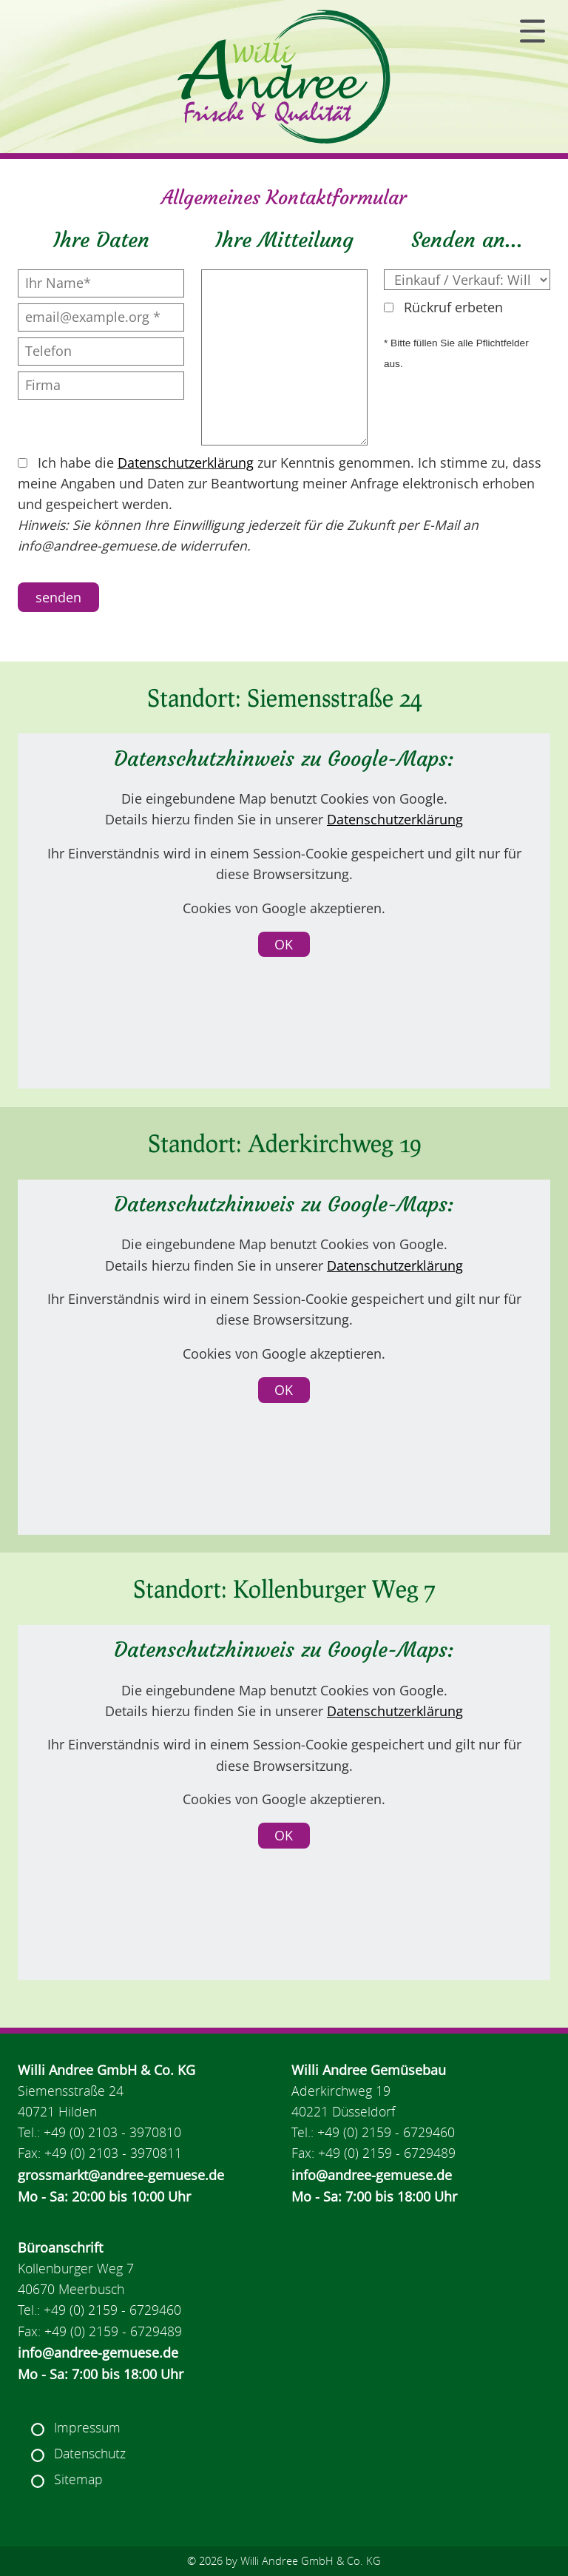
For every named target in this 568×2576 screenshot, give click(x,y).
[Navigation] (532, 31)
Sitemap (78, 2479)
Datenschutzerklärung (186, 462)
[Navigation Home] (284, 77)
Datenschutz (90, 2453)
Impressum (87, 2427)
